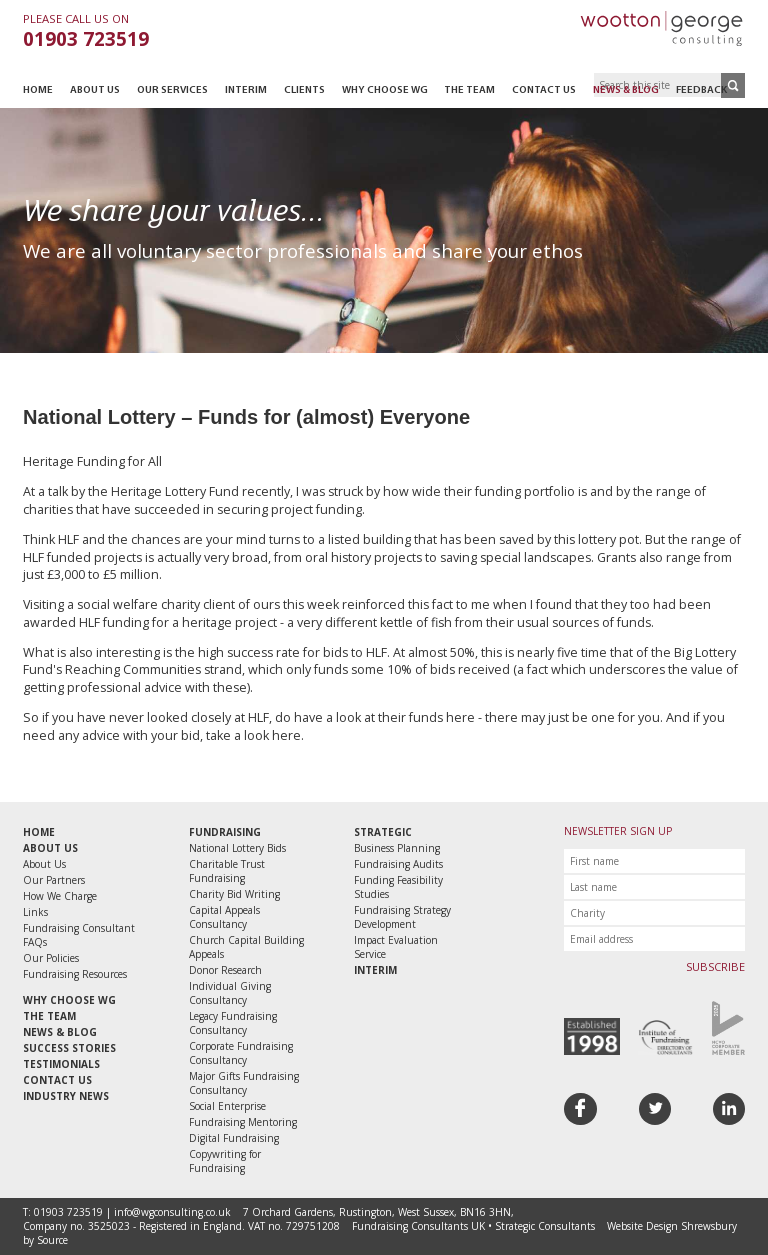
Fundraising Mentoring (243, 1122)
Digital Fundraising (234, 1138)
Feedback (701, 90)
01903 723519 (86, 39)
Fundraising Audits (398, 864)
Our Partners (54, 880)
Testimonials (61, 1064)
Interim (246, 90)
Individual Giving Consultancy (230, 993)
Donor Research (225, 970)
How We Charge (60, 896)
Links (35, 912)
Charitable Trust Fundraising (227, 871)
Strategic (383, 832)
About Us (95, 90)
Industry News (66, 1096)
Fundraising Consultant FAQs (79, 935)
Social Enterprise (227, 1106)
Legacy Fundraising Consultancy (233, 1023)
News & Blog (626, 90)
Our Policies (51, 958)
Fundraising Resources (75, 974)
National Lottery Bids (237, 848)
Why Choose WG (385, 90)
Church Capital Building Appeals (246, 947)
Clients (304, 90)
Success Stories (69, 1048)
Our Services (172, 90)
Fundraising (225, 832)
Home (38, 90)
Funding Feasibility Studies (398, 887)
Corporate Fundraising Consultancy (241, 1053)
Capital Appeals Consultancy (224, 917)
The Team (469, 90)
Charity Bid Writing (234, 894)
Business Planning (397, 848)
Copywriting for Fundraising (225, 1161)
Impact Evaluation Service (396, 947)
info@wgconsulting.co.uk (172, 1212)
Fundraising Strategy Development (402, 917)
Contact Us (544, 90)
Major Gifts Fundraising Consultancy (244, 1083)
